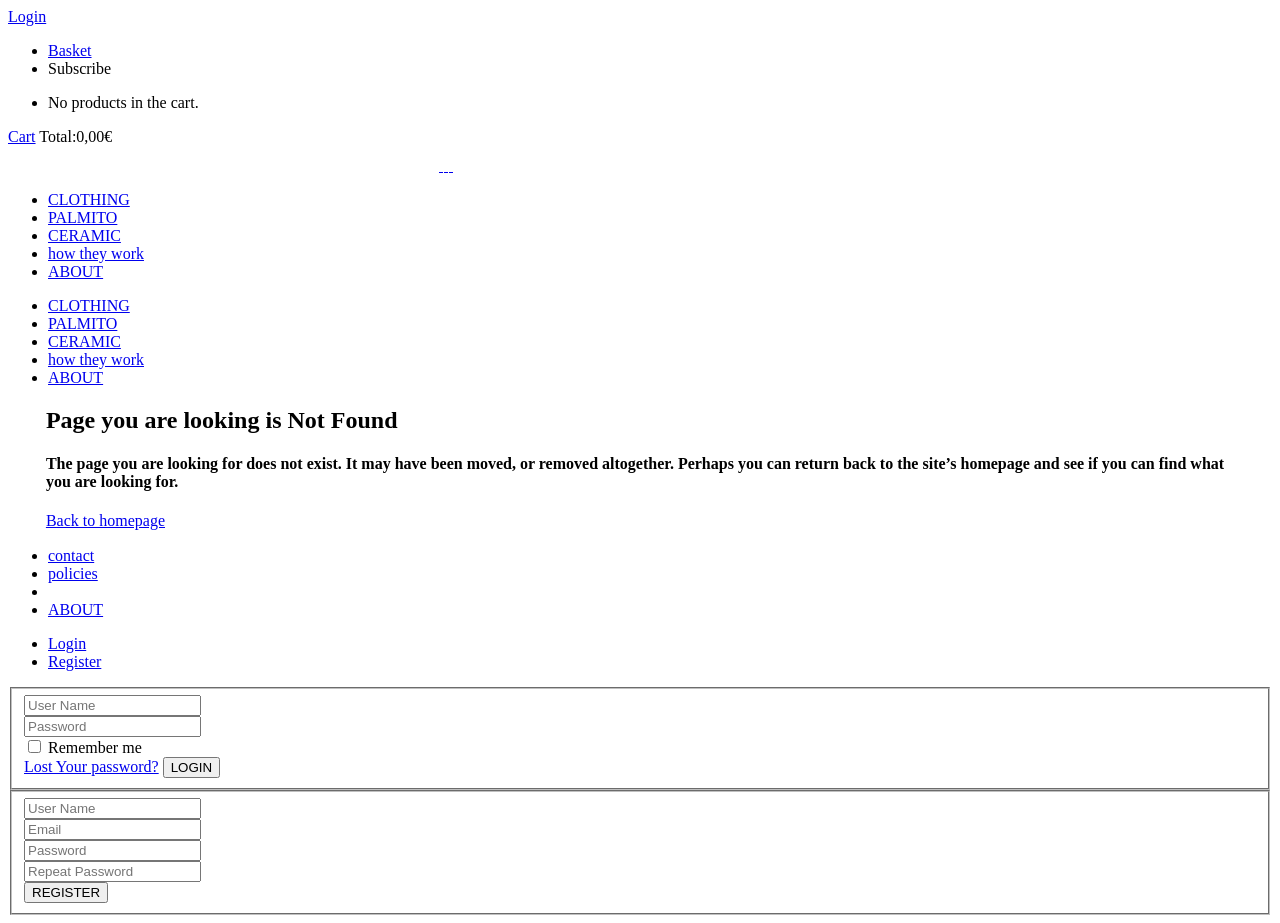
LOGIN (191, 767)
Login (27, 16)
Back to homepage (105, 520)
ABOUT (75, 609)
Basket (70, 50)
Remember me (95, 747)
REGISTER (66, 892)
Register (74, 661)
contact (71, 555)
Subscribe (79, 68)
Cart (22, 136)
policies (73, 573)
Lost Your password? (91, 766)
